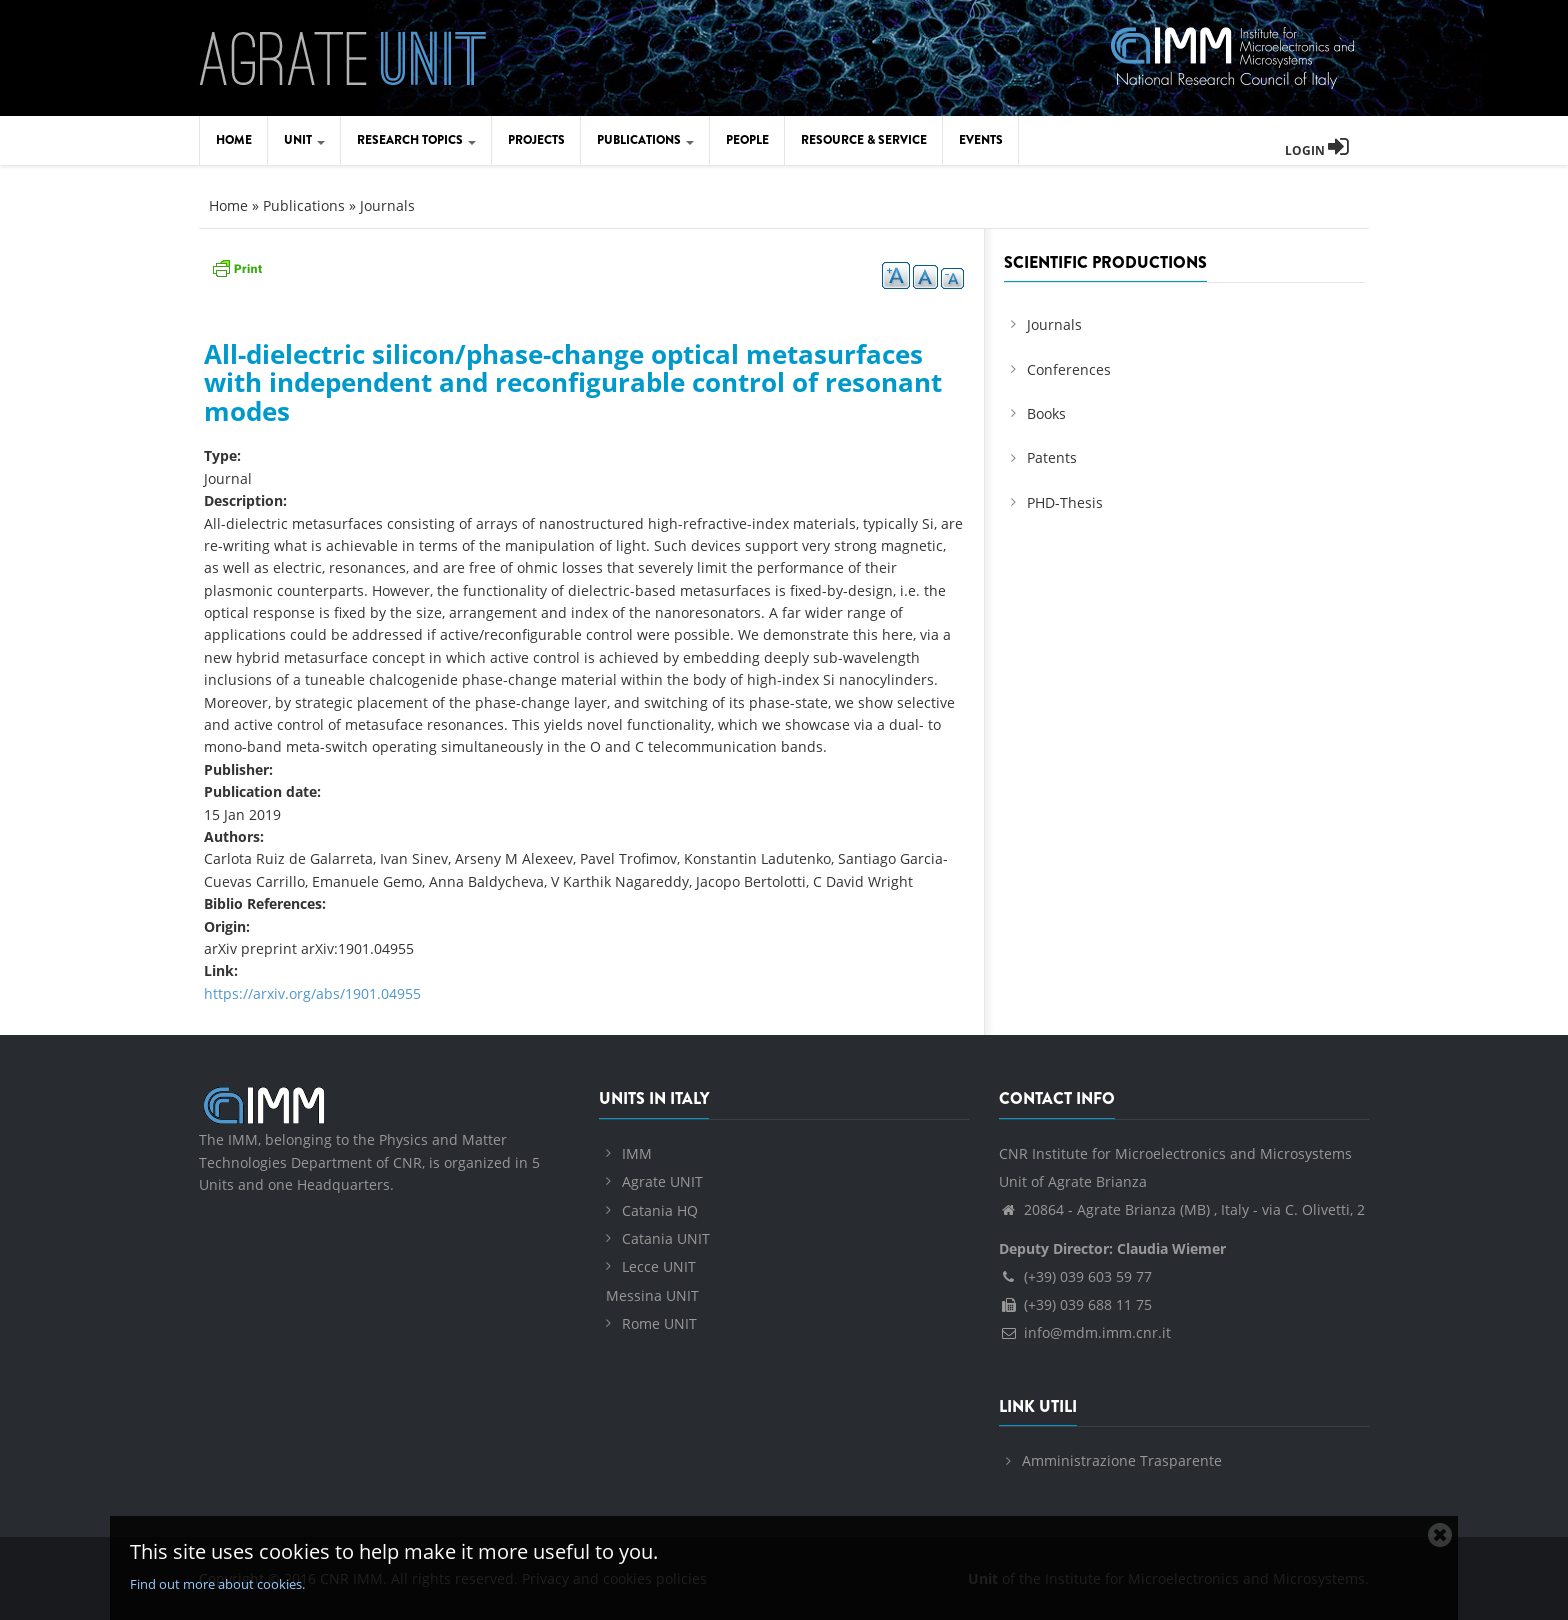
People (747, 140)
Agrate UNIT (662, 1181)
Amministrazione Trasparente (1122, 1460)
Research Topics (416, 140)
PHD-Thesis (1065, 502)
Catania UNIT (666, 1238)
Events (981, 140)
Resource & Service (864, 140)
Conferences (1069, 369)
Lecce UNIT (659, 1266)
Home (234, 140)
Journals (387, 205)
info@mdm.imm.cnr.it (1085, 1332)
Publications (645, 140)
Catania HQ (660, 1210)
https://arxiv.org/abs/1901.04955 (312, 993)
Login (1317, 150)
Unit (304, 140)
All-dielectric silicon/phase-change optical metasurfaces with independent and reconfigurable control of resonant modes (573, 382)
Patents (1052, 457)
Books (1046, 413)
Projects (536, 140)
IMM (637, 1153)
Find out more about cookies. (217, 1584)
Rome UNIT (659, 1323)
